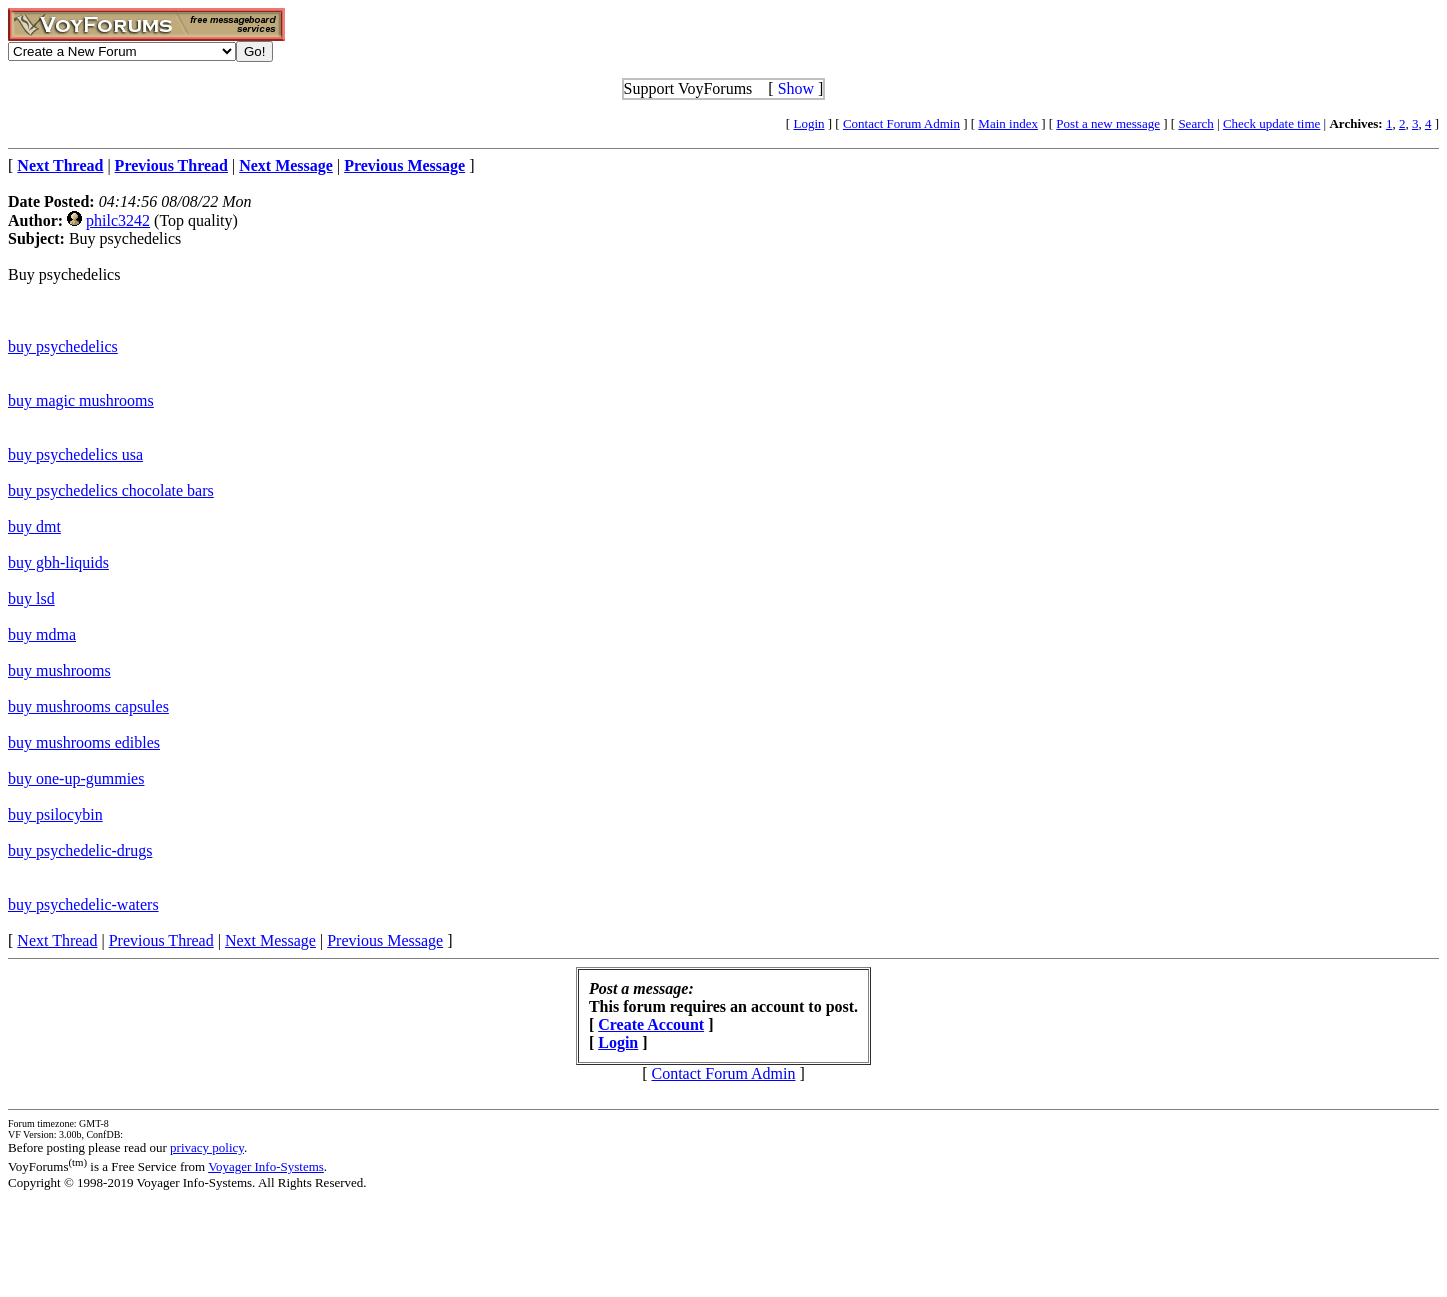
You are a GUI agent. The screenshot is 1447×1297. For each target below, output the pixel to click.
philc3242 (118, 220)
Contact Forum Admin (901, 123)
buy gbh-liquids (58, 562)
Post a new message (1108, 123)
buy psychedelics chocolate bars (111, 490)
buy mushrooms (59, 670)
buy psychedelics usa (75, 454)
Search (1195, 123)
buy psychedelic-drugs (80, 850)
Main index (1008, 123)
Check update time (1271, 123)
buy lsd (31, 598)
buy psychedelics (63, 346)
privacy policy (207, 1147)
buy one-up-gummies (76, 778)
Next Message (270, 940)
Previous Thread (161, 940)
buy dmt (34, 526)
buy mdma (42, 634)
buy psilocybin (55, 814)
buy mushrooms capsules (88, 706)
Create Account (651, 1024)
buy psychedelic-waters (83, 904)
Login (808, 123)
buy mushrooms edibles (84, 742)
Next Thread (57, 940)
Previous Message (385, 940)
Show (796, 88)
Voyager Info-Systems (266, 1166)
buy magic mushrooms (81, 400)
